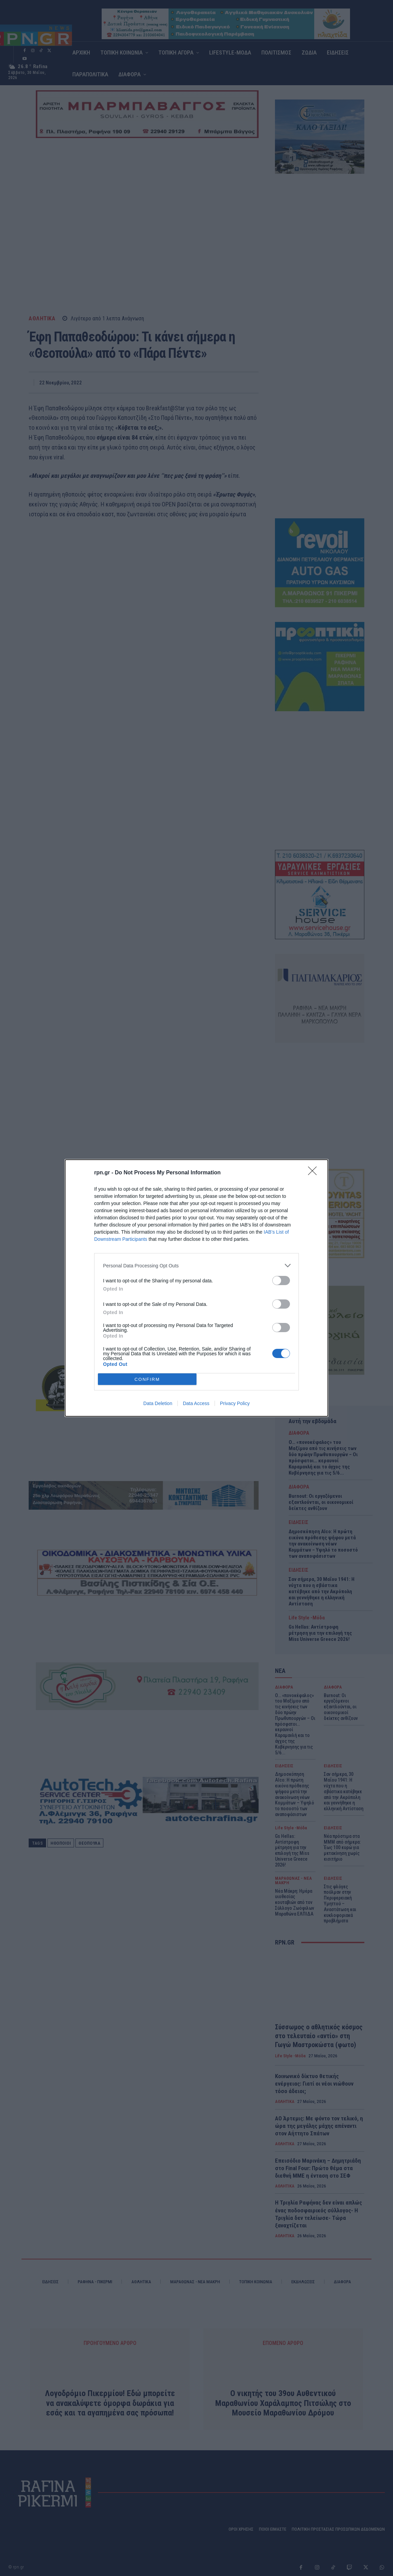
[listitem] (196, 1265)
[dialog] (196, 1288)
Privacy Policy (235, 1403)
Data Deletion (157, 1403)
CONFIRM (147, 1379)
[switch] (281, 1280)
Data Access (196, 1403)
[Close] (314, 1173)
